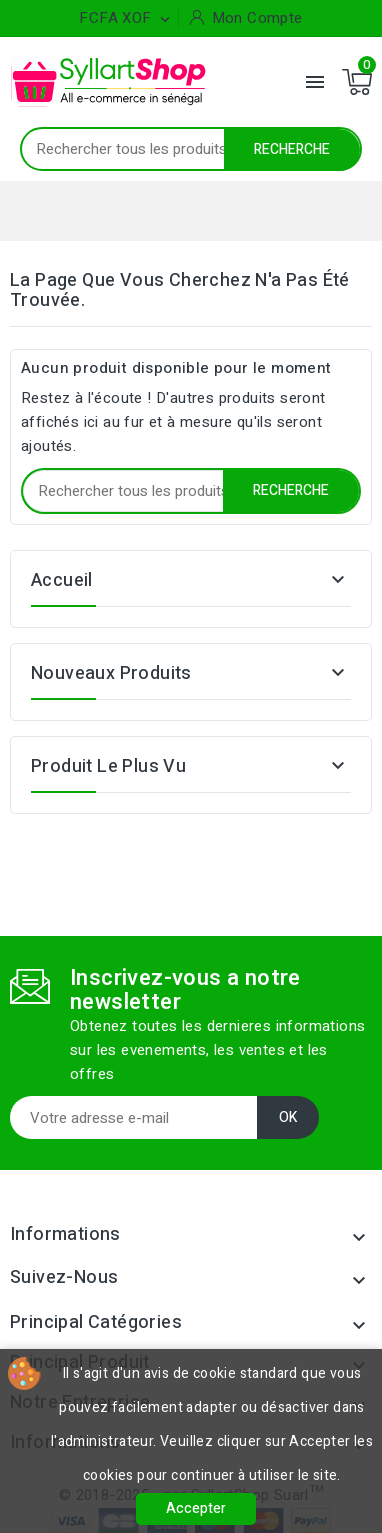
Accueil (62, 580)
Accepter (196, 1508)
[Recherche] (191, 149)
